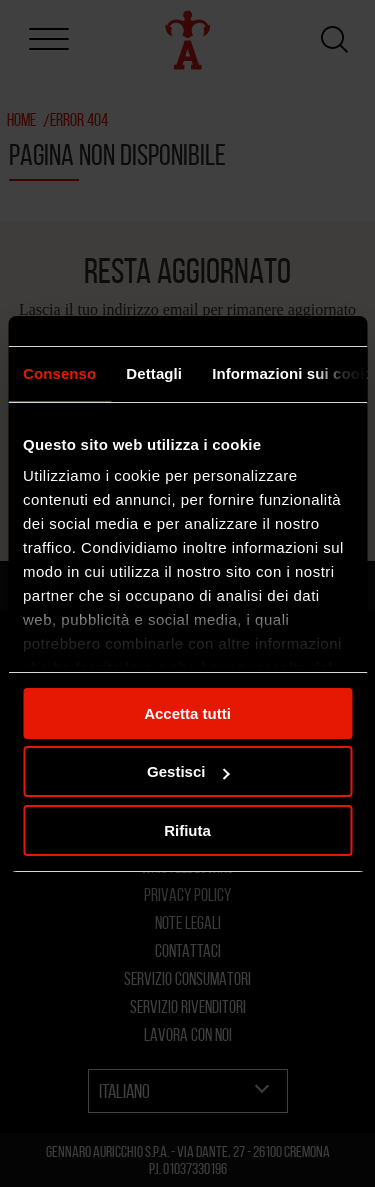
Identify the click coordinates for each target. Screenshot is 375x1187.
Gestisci (188, 771)
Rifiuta (187, 830)
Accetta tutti (187, 713)
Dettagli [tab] (154, 373)
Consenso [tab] (59, 373)
